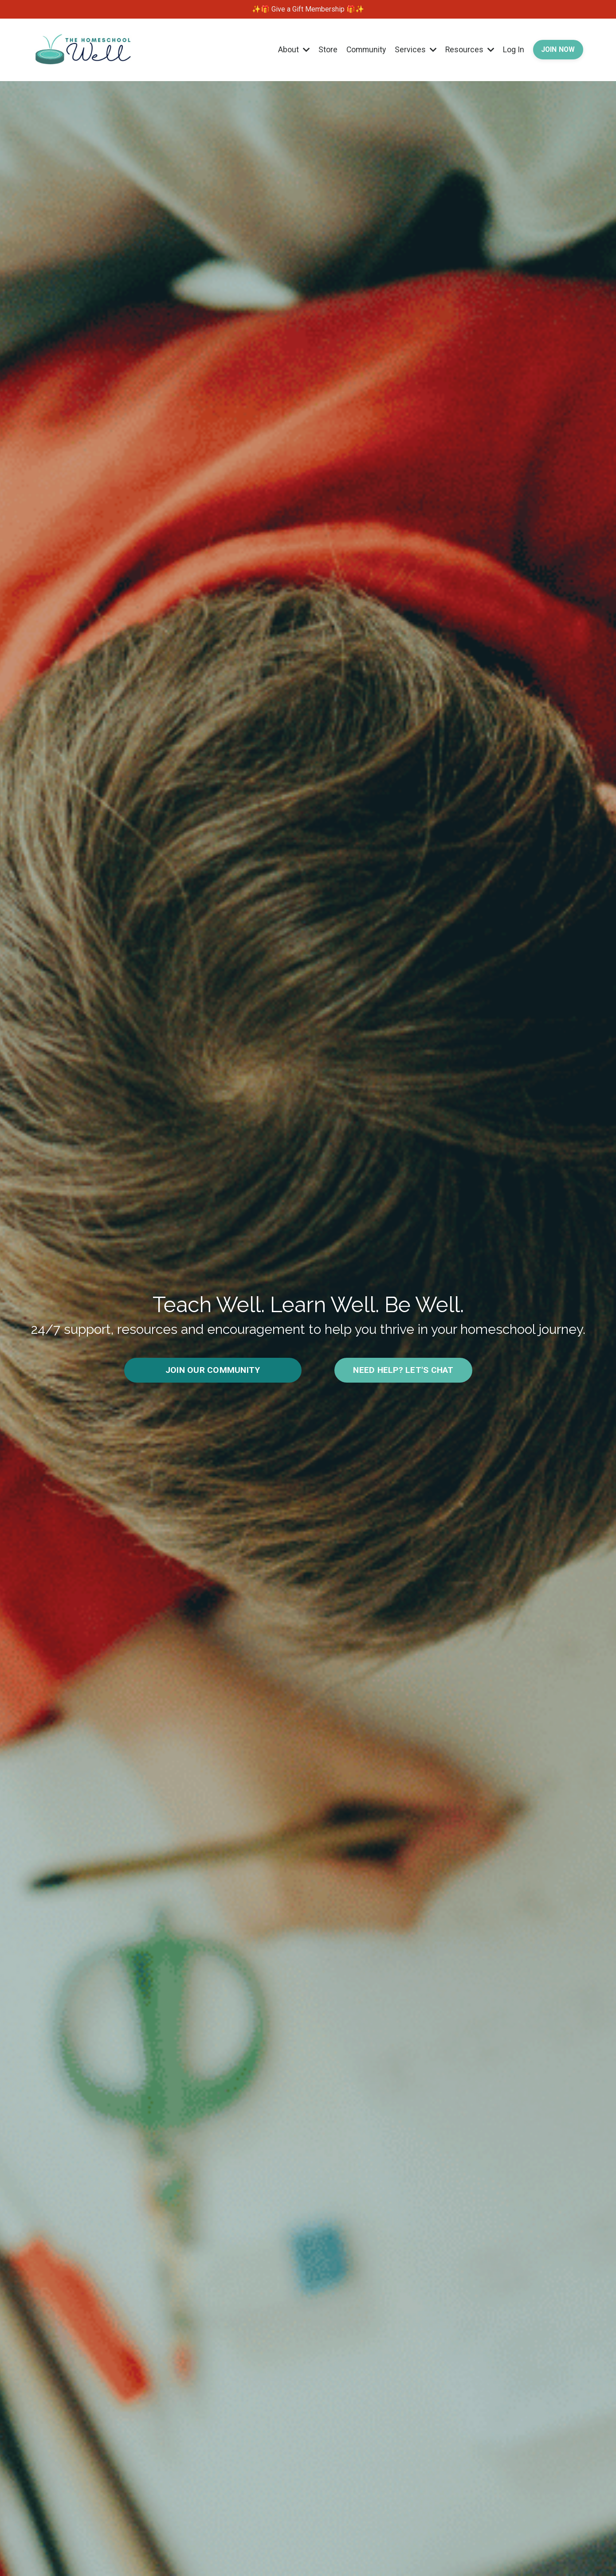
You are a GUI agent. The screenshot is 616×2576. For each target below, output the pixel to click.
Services (413, 49)
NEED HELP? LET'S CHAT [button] (403, 1369)
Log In (511, 49)
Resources (467, 49)
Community (362, 49)
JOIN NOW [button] (557, 49)
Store (323, 49)
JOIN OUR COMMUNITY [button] (212, 1369)
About (289, 49)
